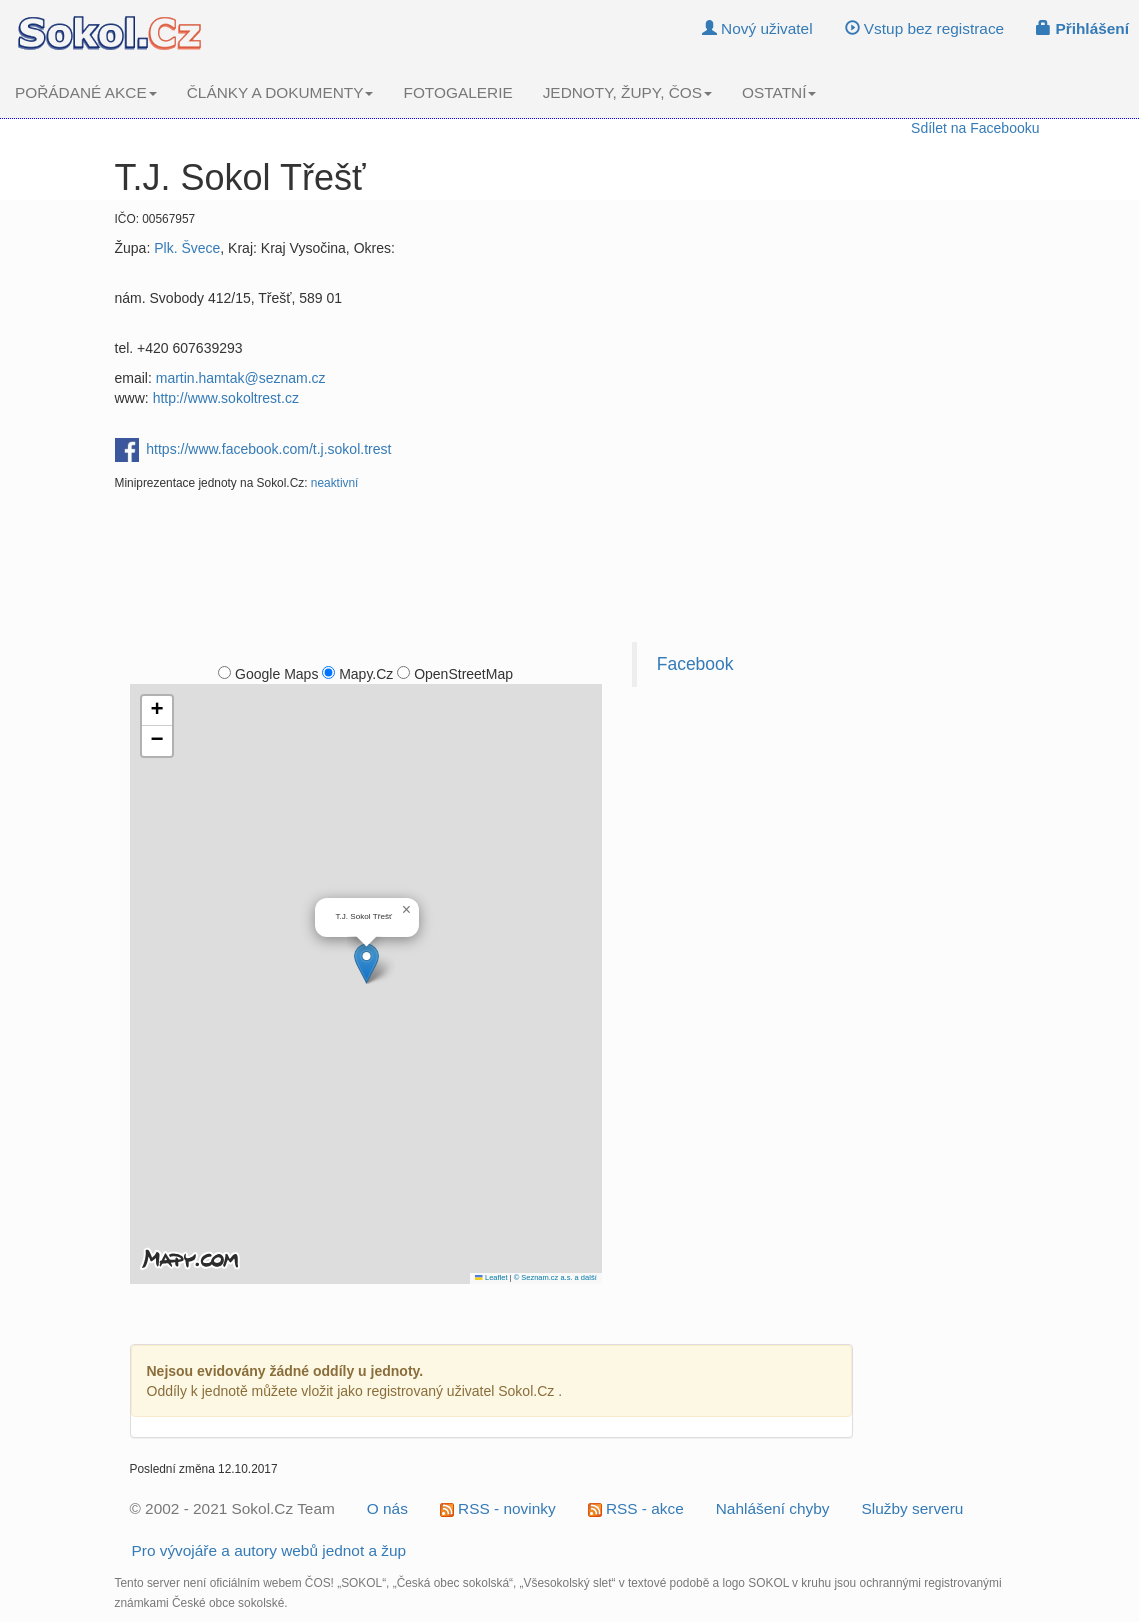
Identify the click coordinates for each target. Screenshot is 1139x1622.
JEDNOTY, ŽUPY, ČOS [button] (627, 92)
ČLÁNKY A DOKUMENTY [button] (280, 92)
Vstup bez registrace (925, 28)
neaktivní (335, 483)
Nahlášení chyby (773, 1508)
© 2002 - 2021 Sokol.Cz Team (232, 1508)
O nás (387, 1508)
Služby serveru (913, 1508)
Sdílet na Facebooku (975, 128)
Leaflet (491, 1277)
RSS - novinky (498, 1508)
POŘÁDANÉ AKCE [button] (86, 92)
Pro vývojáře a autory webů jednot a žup (269, 1550)
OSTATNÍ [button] (779, 92)
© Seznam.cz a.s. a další (555, 1277)
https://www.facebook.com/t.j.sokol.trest (268, 448)
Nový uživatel (757, 28)
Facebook (695, 664)
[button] (366, 963)
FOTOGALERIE (457, 92)
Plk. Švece (187, 248)
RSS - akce (636, 1508)
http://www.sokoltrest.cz (226, 398)
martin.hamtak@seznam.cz (241, 378)
